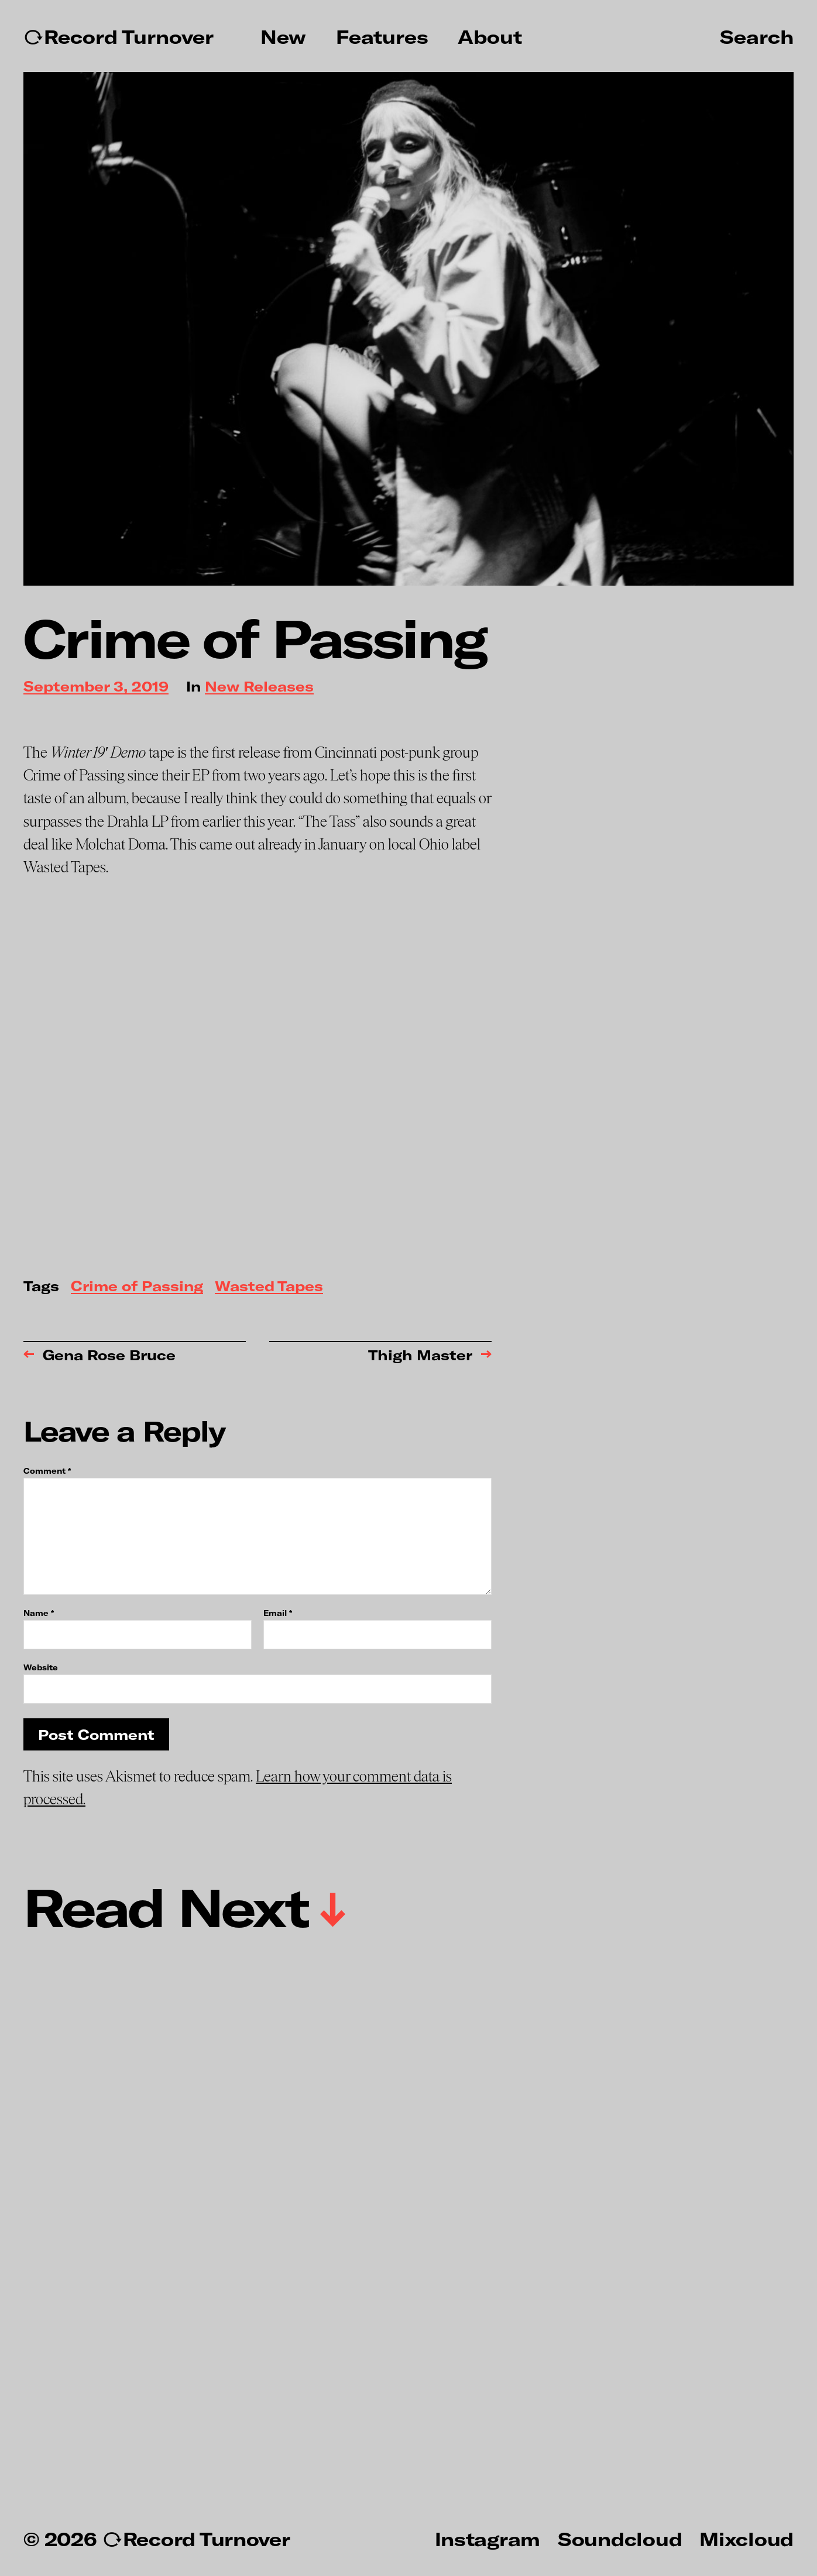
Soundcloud (620, 2538)
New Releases (259, 687)
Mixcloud (746, 2538)
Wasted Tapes (269, 1287)
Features (382, 37)
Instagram (487, 2538)
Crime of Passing (137, 1287)
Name (38, 1613)
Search (757, 36)
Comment (47, 1471)
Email (277, 1613)
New (283, 37)
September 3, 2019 (96, 687)
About (490, 37)
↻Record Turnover (118, 37)
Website (40, 1667)
